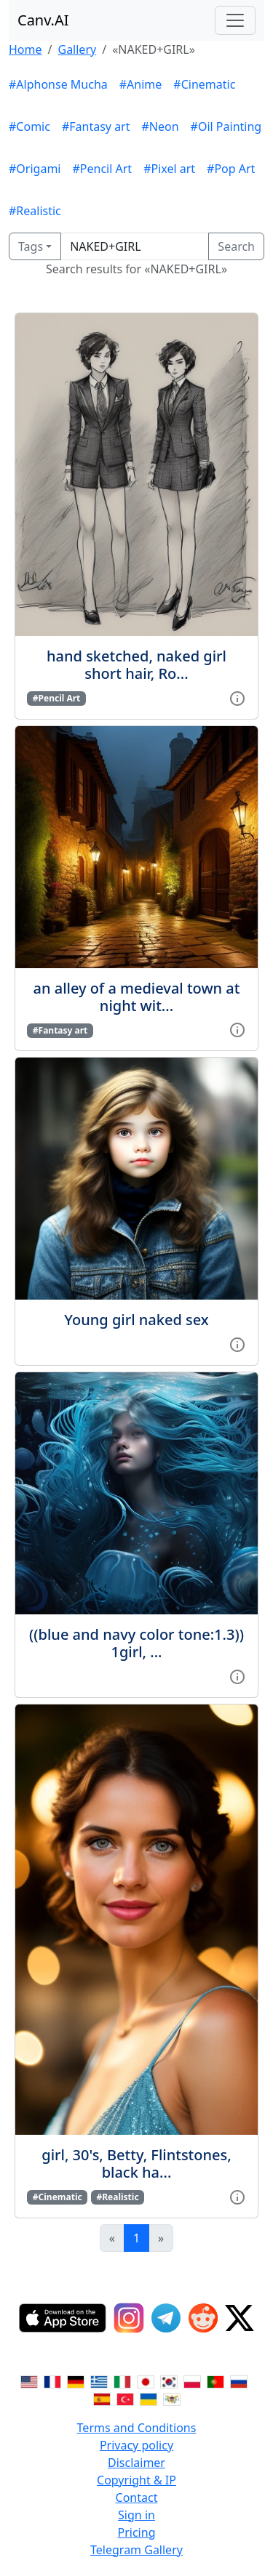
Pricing (137, 2532)
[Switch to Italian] (122, 2381)
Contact (137, 2497)
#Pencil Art (102, 169)
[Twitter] (239, 2318)
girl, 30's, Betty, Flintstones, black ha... (136, 2163)
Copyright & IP (136, 2480)
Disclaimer (136, 2463)
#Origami (34, 169)
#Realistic (35, 211)
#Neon (160, 126)
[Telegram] (166, 2318)
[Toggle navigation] (235, 20)
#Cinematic (204, 84)
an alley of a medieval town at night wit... (136, 996)
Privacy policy (136, 2445)
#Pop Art (231, 169)
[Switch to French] (52, 2381)
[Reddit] (203, 2318)
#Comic (29, 126)
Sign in (136, 2515)
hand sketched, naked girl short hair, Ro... (136, 664)
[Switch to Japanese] (145, 2381)
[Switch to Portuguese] (215, 2381)
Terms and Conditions (137, 2428)
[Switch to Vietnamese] (172, 2399)
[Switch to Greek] (99, 2381)
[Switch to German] (75, 2381)
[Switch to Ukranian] (148, 2399)
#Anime (140, 84)
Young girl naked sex (136, 1319)
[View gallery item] (237, 697)
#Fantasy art (96, 126)
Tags (30, 246)
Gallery (77, 49)
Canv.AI (43, 20)
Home (25, 49)
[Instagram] (129, 2318)
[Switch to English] (29, 2381)
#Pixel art (169, 169)
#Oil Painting (226, 126)
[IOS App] (62, 2318)
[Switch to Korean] (169, 2381)
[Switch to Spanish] (102, 2399)
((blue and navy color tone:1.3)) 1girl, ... (136, 1643)
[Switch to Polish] (192, 2381)
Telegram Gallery (136, 2550)
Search (236, 246)
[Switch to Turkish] (125, 2399)
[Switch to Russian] (239, 2381)
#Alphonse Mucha (58, 84)
